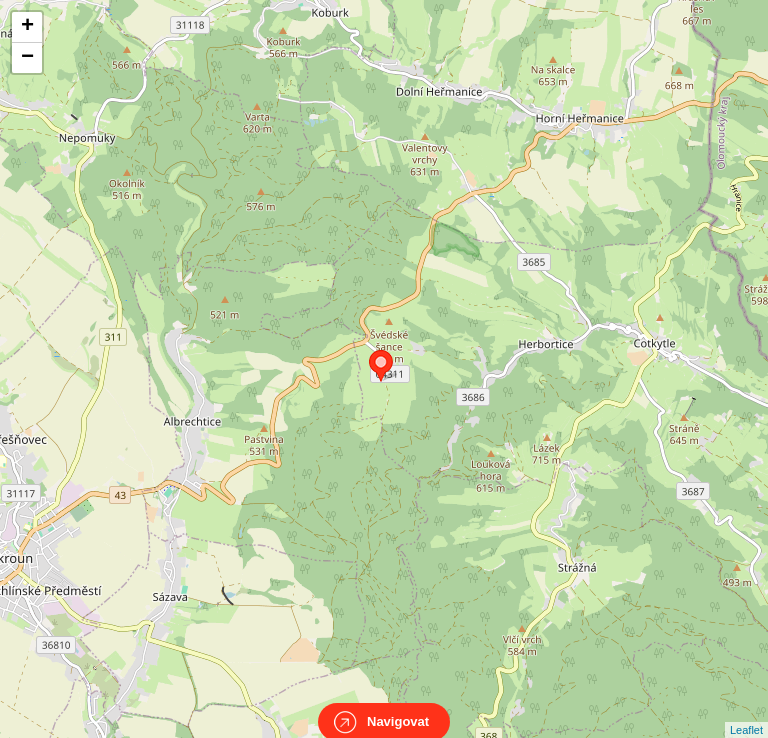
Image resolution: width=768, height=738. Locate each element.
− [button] (27, 58)
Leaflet (746, 712)
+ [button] (27, 27)
